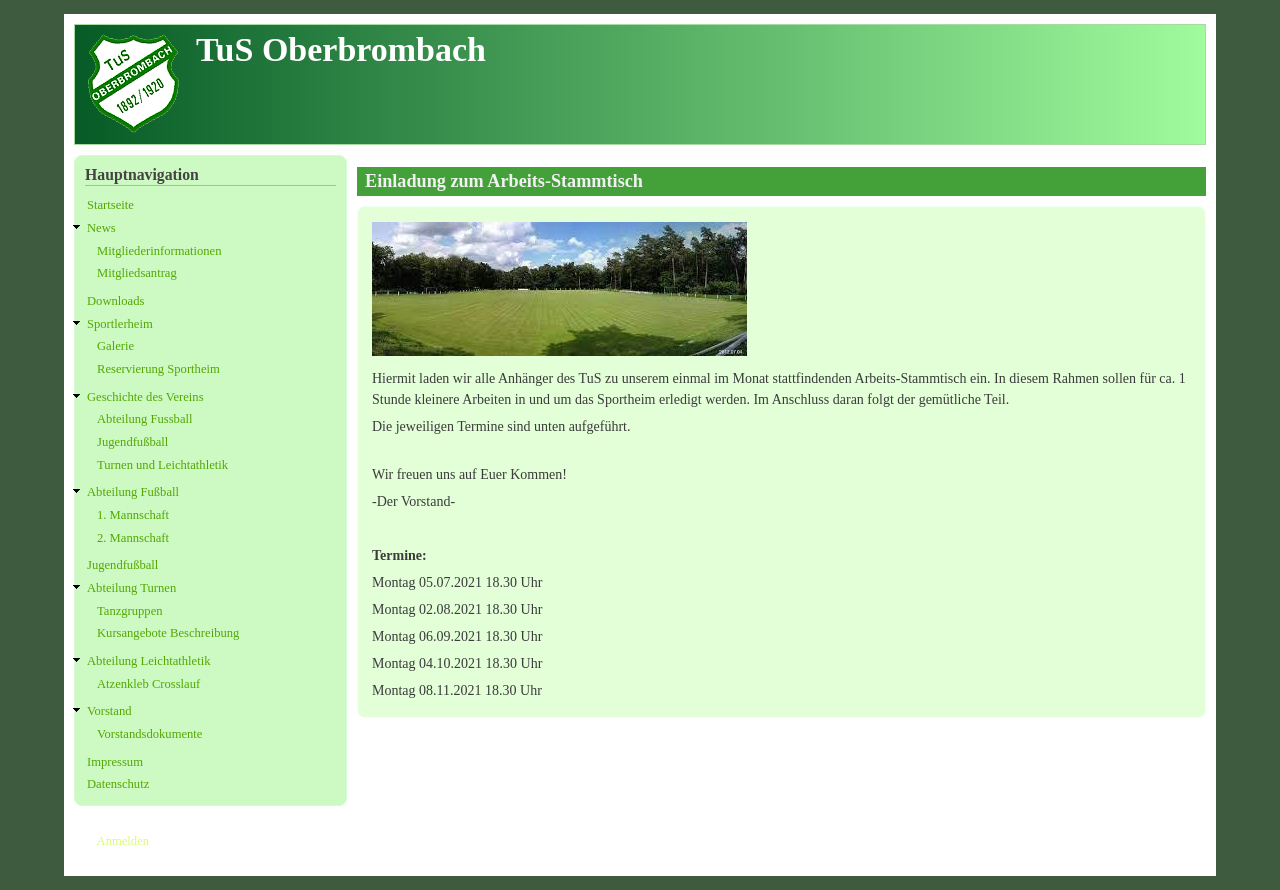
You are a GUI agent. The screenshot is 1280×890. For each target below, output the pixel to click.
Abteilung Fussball (145, 419)
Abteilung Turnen (131, 588)
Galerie (115, 346)
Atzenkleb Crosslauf (148, 684)
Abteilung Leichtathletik (148, 661)
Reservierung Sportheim (158, 369)
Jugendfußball (132, 442)
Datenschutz (118, 784)
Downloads (115, 301)
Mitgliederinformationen (159, 251)
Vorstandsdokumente (149, 734)
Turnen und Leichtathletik (162, 465)
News (101, 228)
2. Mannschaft (133, 538)
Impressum (115, 762)
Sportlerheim (120, 324)
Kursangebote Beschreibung (168, 633)
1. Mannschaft (133, 515)
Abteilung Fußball (133, 492)
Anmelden (123, 841)
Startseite (110, 205)
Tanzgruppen (130, 611)
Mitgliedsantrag (137, 273)
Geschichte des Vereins (145, 397)
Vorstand (109, 711)
